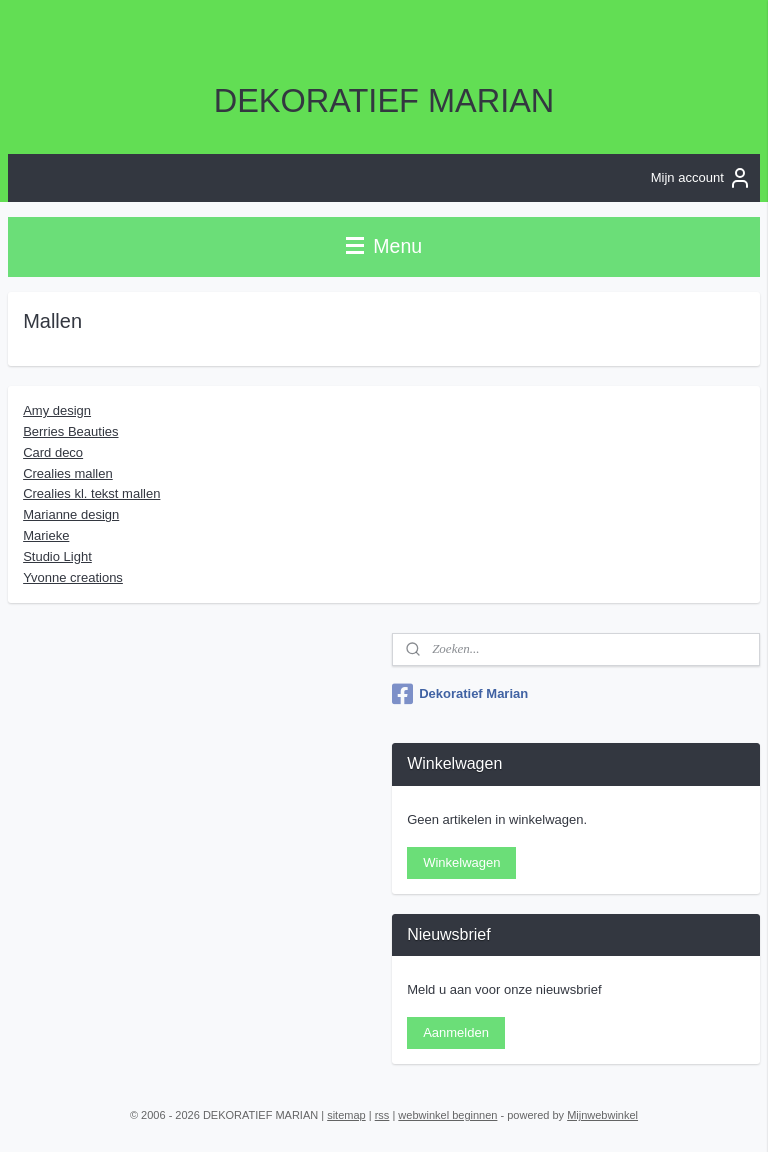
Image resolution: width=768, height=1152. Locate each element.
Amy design (57, 410)
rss (382, 1115)
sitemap (346, 1115)
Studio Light (57, 555)
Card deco (53, 451)
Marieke (46, 535)
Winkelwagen (461, 862)
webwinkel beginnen (447, 1115)
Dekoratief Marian (460, 694)
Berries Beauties (70, 431)
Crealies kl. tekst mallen (91, 493)
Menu (384, 246)
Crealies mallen (68, 472)
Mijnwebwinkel (602, 1115)
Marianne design (71, 514)
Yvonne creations (73, 576)
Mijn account (701, 178)
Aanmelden (456, 1032)
